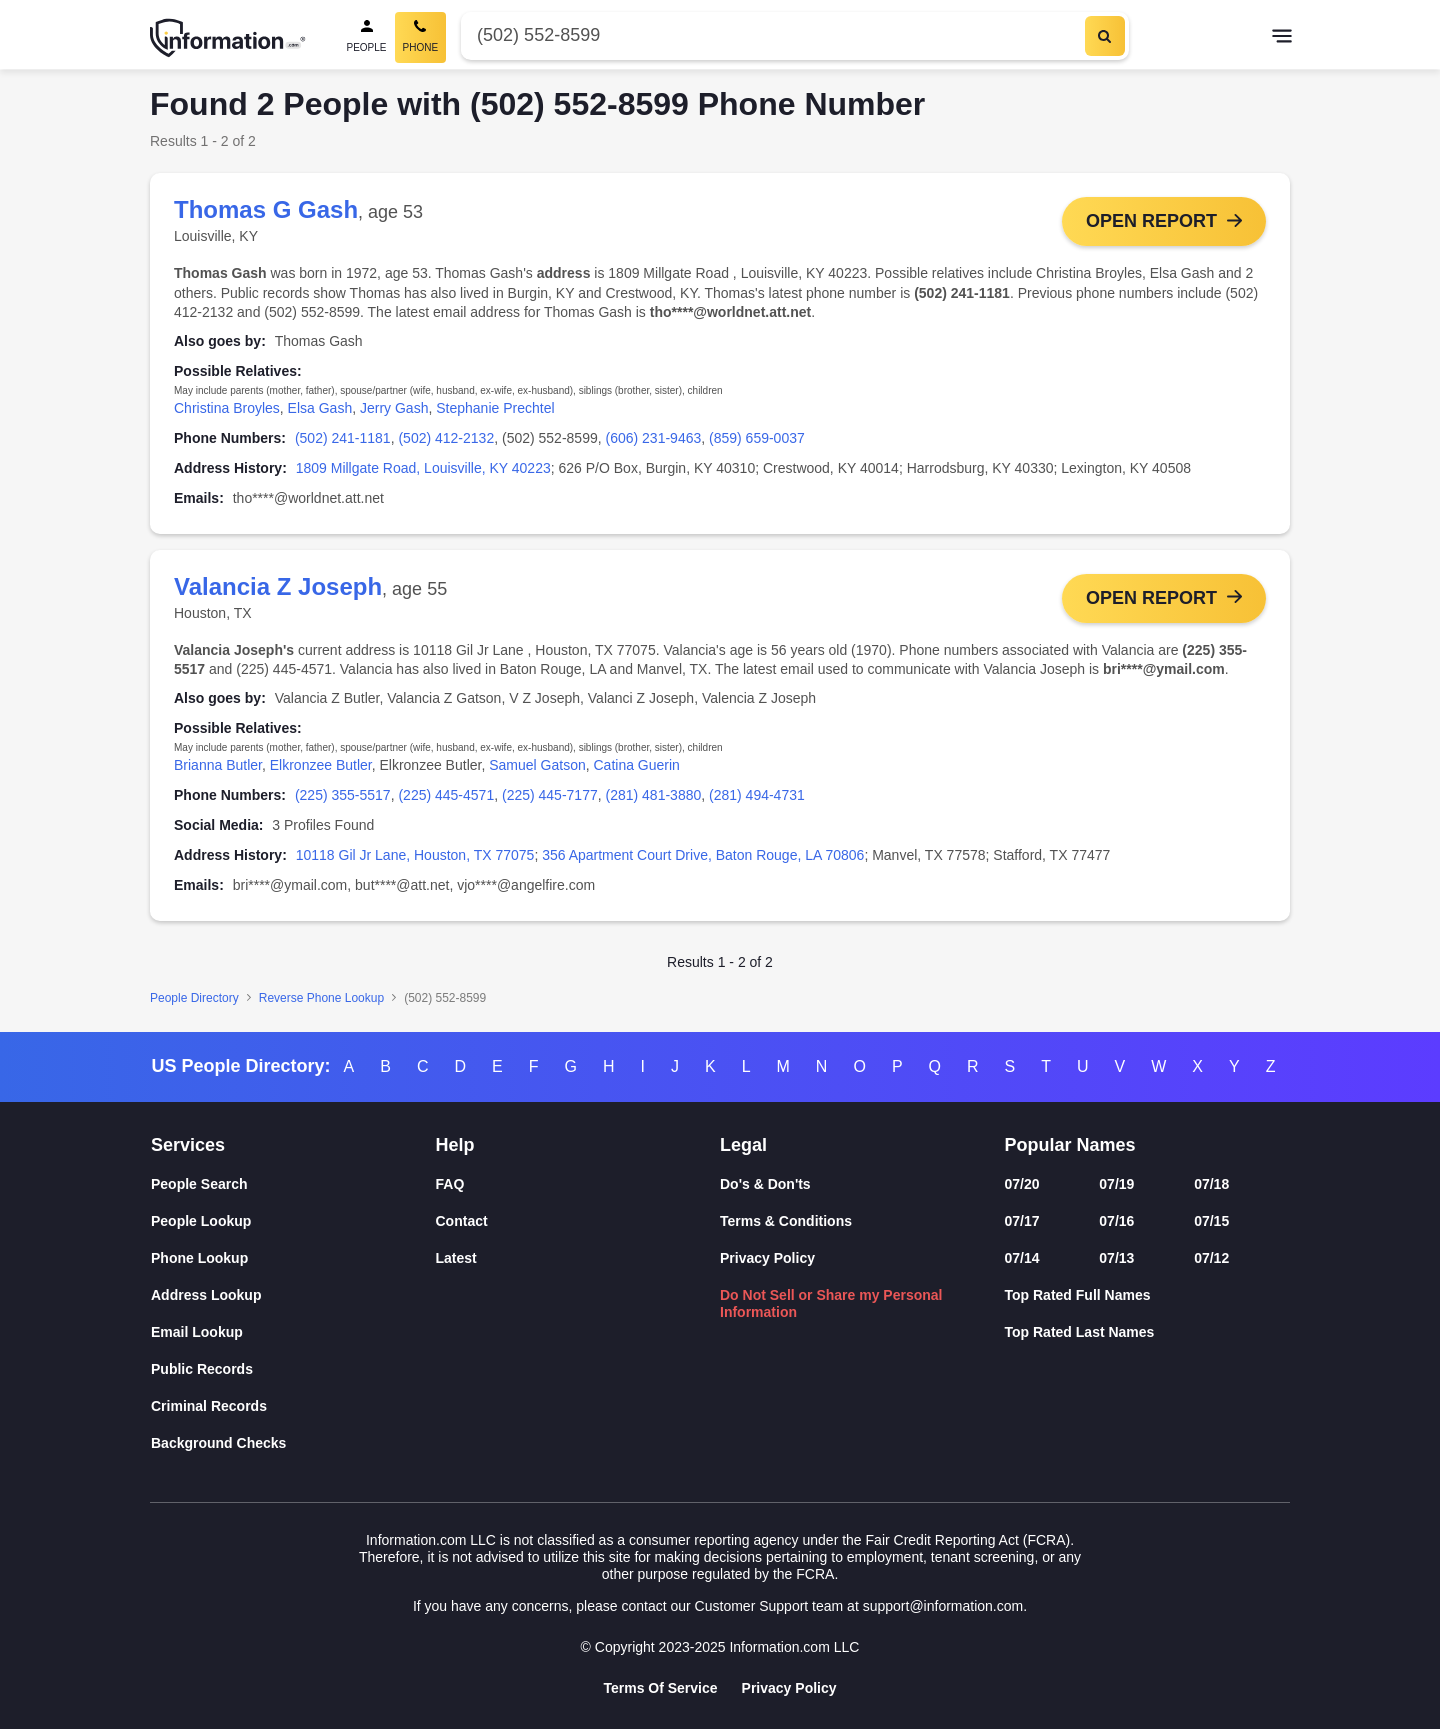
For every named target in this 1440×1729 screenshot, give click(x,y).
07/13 (1116, 1258)
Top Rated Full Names (1078, 1295)
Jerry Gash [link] (394, 408)
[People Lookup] (293, 1221)
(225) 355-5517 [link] (343, 795)
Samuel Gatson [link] (537, 765)
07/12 (1211, 1258)
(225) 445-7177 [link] (550, 795)
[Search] (1105, 36)
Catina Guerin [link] (636, 765)
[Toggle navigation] (1282, 38)
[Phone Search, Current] (421, 37)
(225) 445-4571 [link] (446, 795)
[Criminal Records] (293, 1406)
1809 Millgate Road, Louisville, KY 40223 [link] (423, 468)
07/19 (1116, 1184)
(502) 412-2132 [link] (446, 438)
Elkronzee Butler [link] (321, 765)
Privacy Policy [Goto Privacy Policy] (789, 1688)
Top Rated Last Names (1080, 1332)
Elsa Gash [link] (320, 408)
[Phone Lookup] (293, 1258)
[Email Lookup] (293, 1332)
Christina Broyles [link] (227, 408)
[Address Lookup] (293, 1295)
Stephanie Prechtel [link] (495, 408)
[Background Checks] (293, 1443)
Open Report (1151, 221)
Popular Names (1070, 1145)
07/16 (1116, 1221)
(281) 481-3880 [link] (654, 795)
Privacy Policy (767, 1258)
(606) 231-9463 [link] (654, 438)
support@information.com (943, 1606)
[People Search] (367, 37)
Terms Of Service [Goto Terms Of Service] (660, 1688)
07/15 (1211, 1221)
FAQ (450, 1184)
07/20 (1022, 1184)
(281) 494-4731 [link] (757, 795)
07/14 (1022, 1258)
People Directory (194, 998)
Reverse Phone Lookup (321, 998)
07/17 (1022, 1221)
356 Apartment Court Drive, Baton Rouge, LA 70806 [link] (703, 855)
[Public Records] (293, 1369)
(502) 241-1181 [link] (343, 438)
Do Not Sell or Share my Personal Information (831, 1303)
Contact (462, 1221)
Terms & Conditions (786, 1221)
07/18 (1211, 1184)
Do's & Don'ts (765, 1184)
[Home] (228, 38)
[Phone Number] (770, 35)
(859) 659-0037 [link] (757, 438)
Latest (456, 1258)
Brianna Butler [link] (218, 765)
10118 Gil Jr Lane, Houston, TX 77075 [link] (415, 855)
